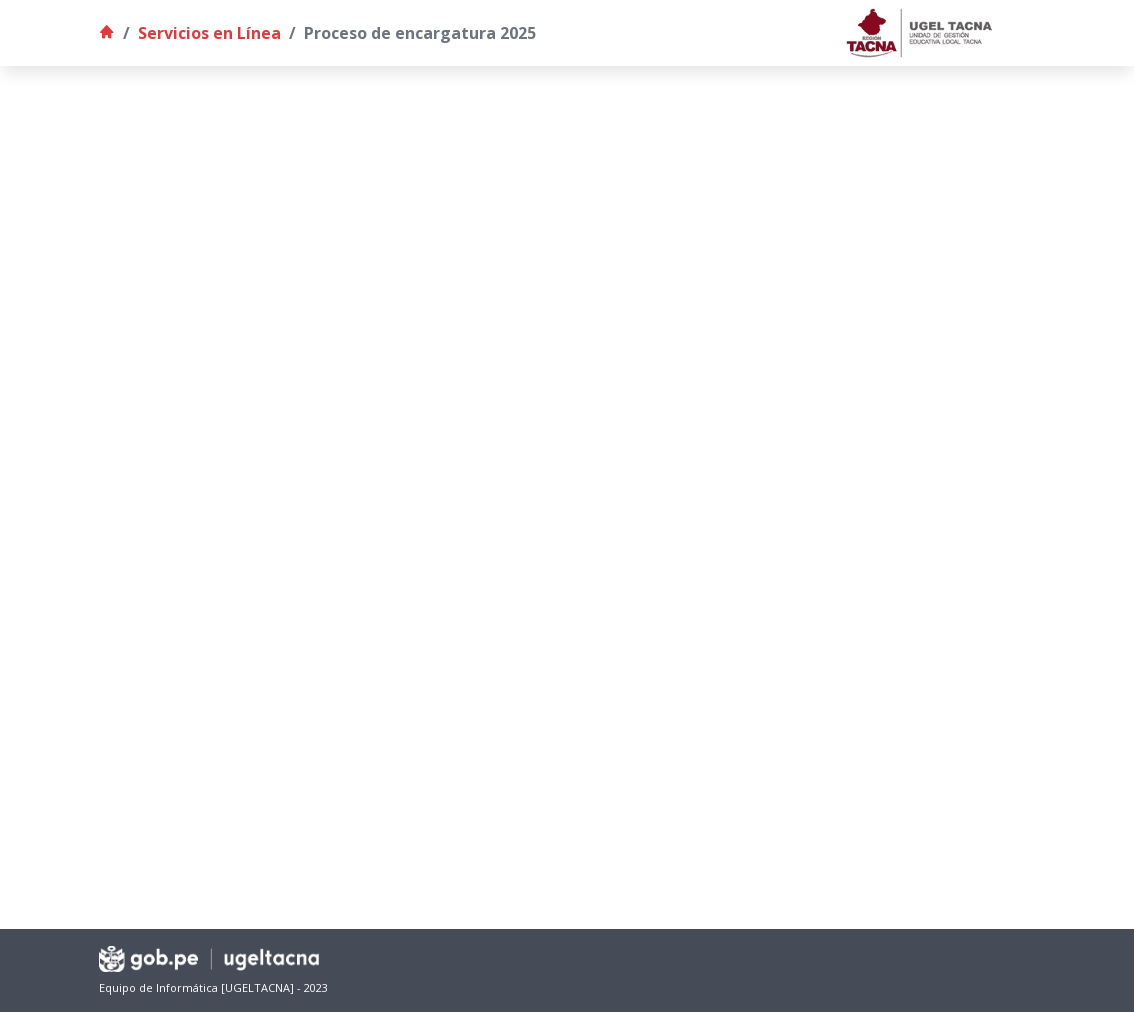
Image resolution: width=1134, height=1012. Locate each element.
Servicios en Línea (209, 33)
